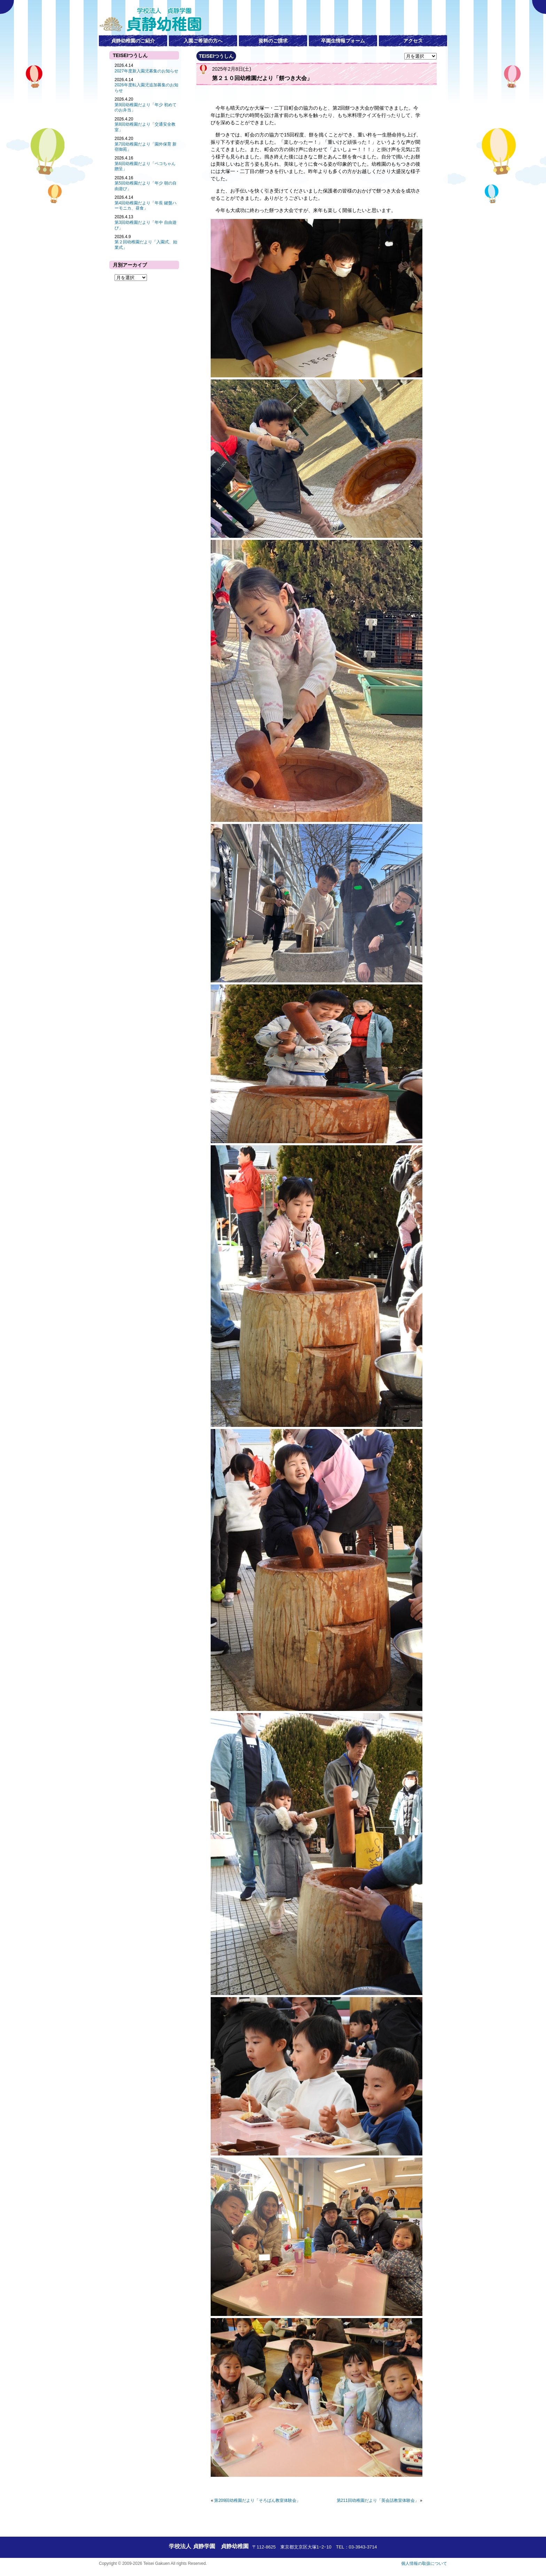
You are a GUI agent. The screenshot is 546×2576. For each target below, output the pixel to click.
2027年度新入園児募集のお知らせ (146, 71)
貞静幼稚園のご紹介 (133, 41)
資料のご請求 (273, 41)
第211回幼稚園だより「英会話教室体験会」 (378, 2500)
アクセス (413, 41)
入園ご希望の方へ (203, 41)
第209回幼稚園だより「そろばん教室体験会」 (257, 2500)
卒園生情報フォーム (343, 41)
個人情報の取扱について (424, 2563)
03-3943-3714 (363, 2547)
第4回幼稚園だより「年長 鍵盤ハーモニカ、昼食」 (146, 206)
